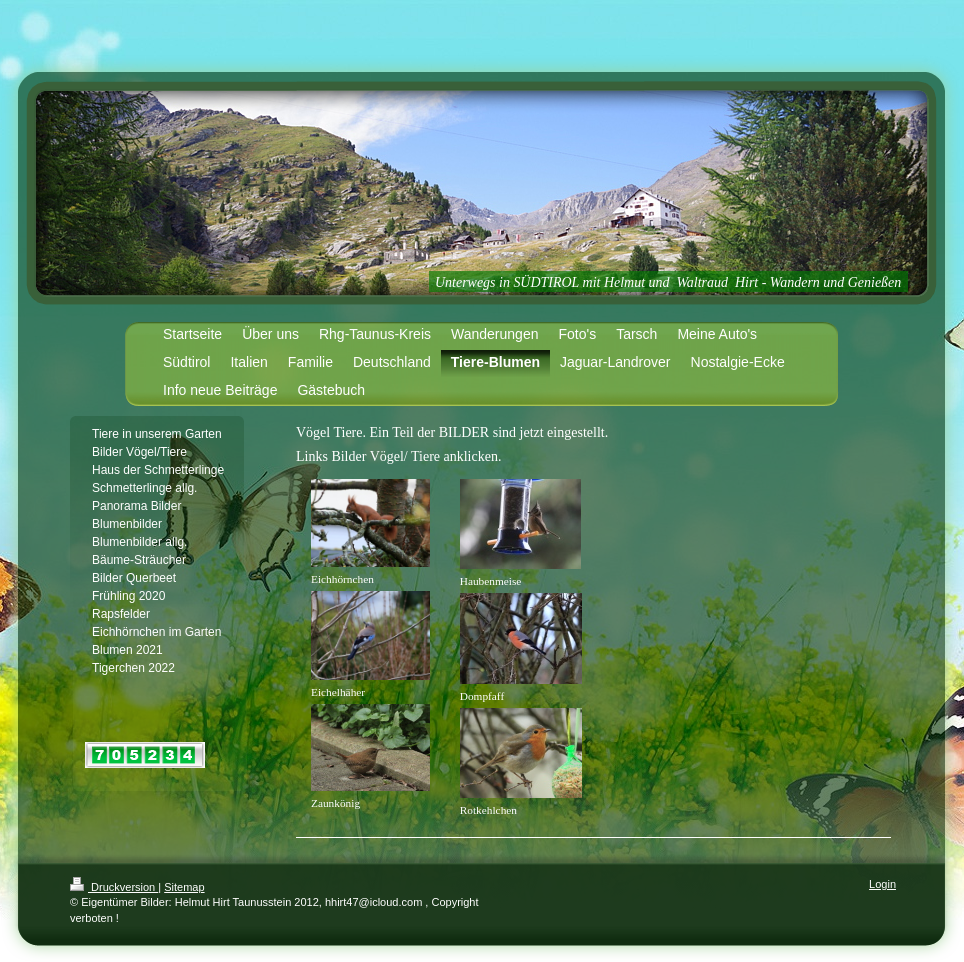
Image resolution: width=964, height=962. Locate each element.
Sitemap (184, 887)
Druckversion (114, 887)
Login (882, 884)
